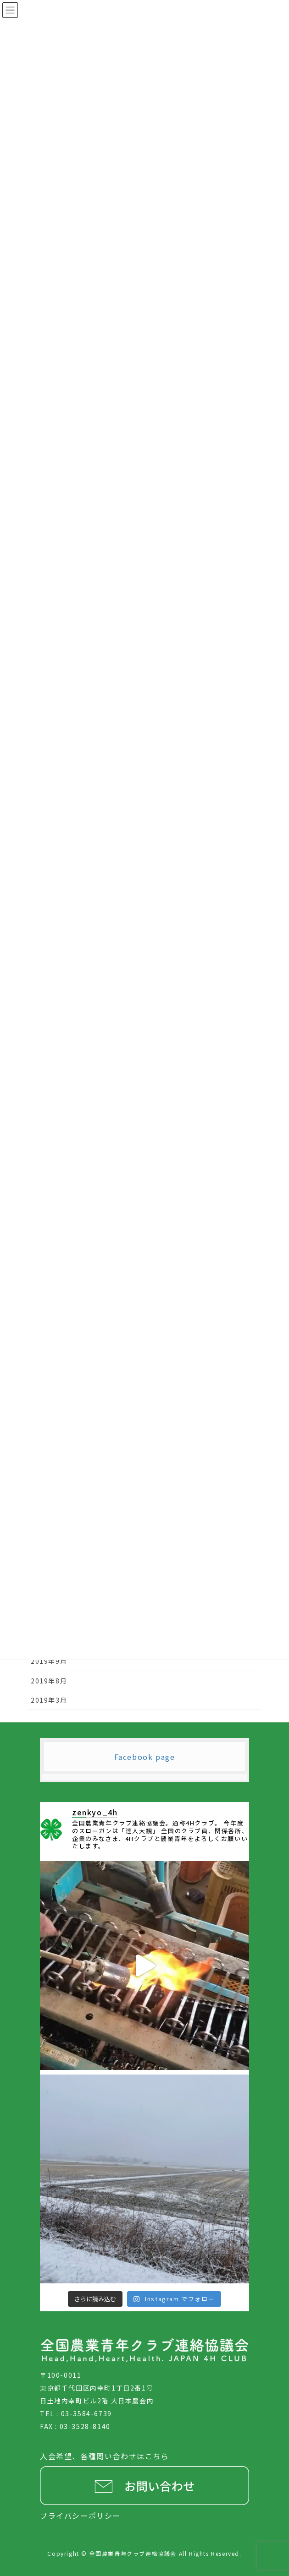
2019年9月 (49, 1661)
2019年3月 (49, 1700)
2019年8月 (49, 1680)
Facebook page (144, 1756)
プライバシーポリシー (80, 2515)
